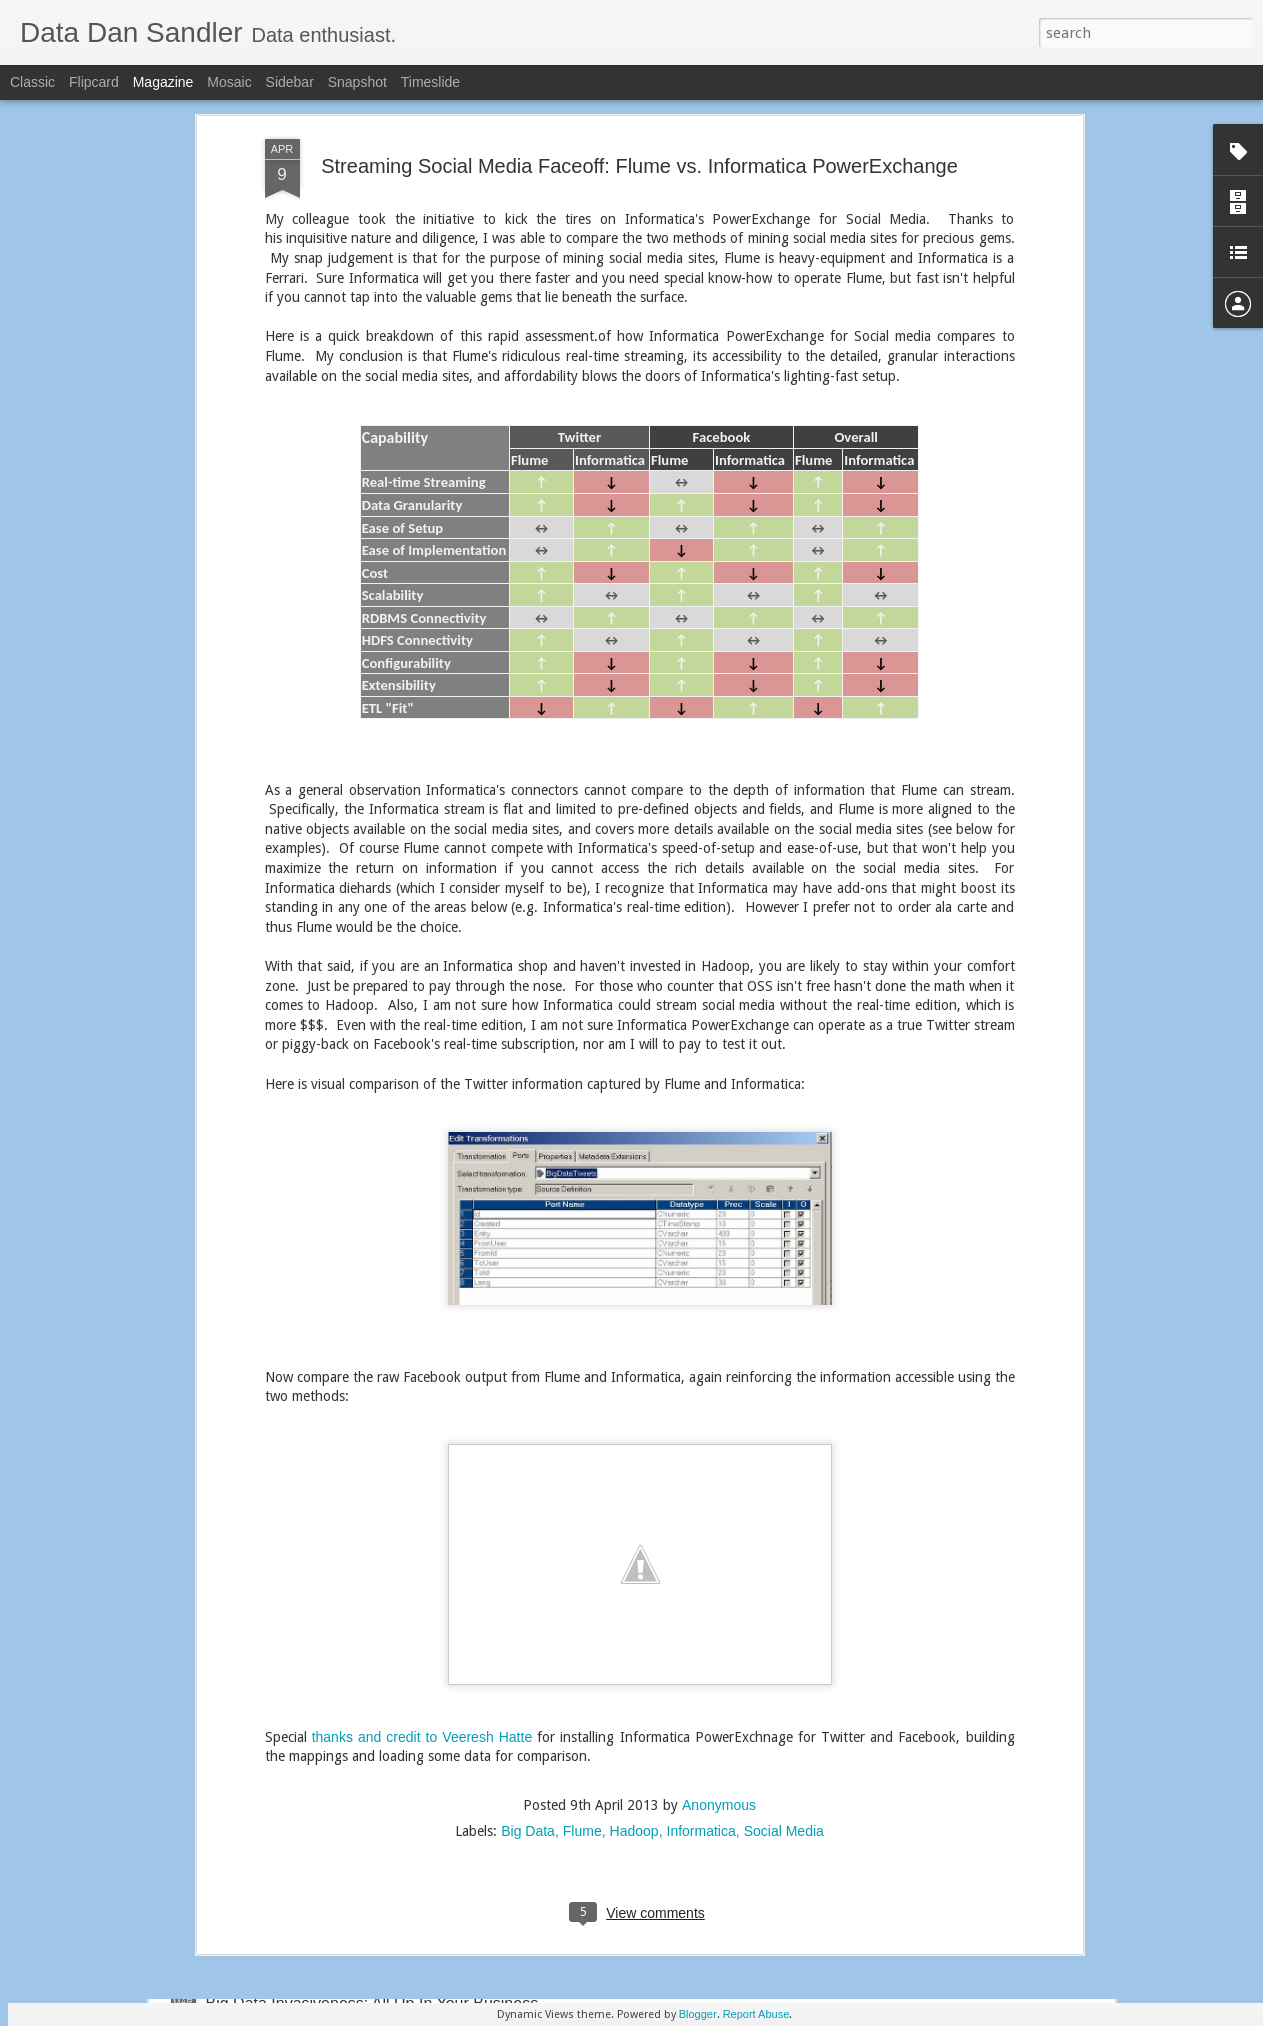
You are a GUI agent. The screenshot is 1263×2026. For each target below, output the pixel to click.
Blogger (698, 2014)
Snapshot (357, 82)
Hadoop (634, 1555)
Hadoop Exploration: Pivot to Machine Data (583, 1776)
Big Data (528, 1555)
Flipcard (94, 82)
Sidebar (290, 82)
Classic (32, 82)
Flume (582, 1555)
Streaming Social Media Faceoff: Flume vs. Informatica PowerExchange (582, 1558)
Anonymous (719, 1529)
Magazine (163, 82)
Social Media (784, 1555)
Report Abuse (756, 2014)
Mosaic (229, 82)
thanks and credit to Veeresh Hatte (422, 1461)
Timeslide (430, 82)
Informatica (701, 1555)
